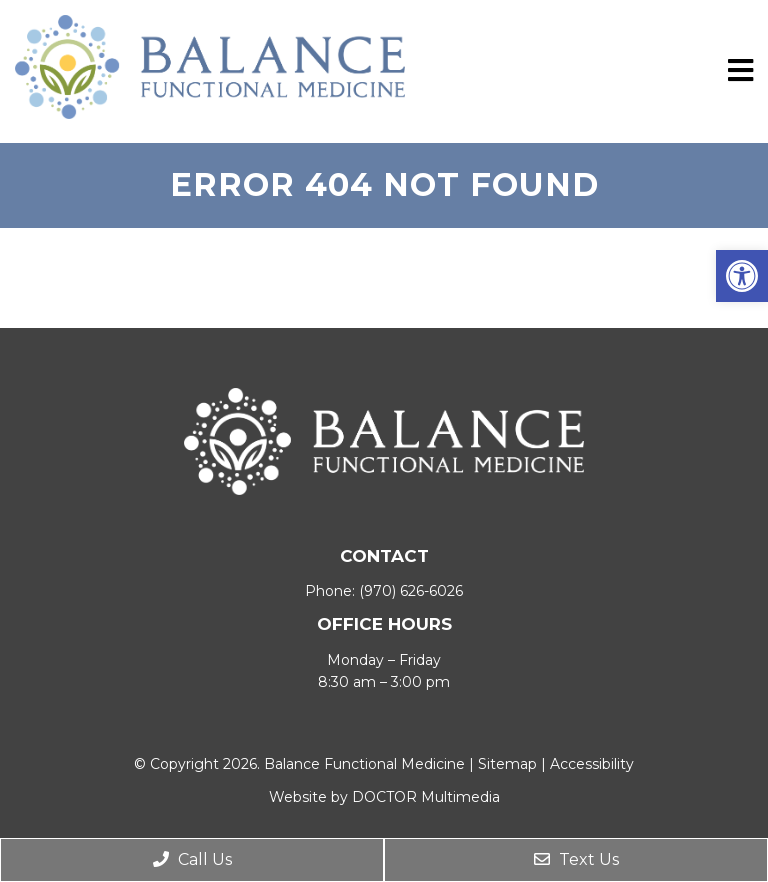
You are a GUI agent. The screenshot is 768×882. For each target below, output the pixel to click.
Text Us (576, 859)
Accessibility (592, 764)
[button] (742, 276)
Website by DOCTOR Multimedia (384, 797)
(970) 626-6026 (411, 591)
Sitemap (507, 764)
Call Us (192, 859)
